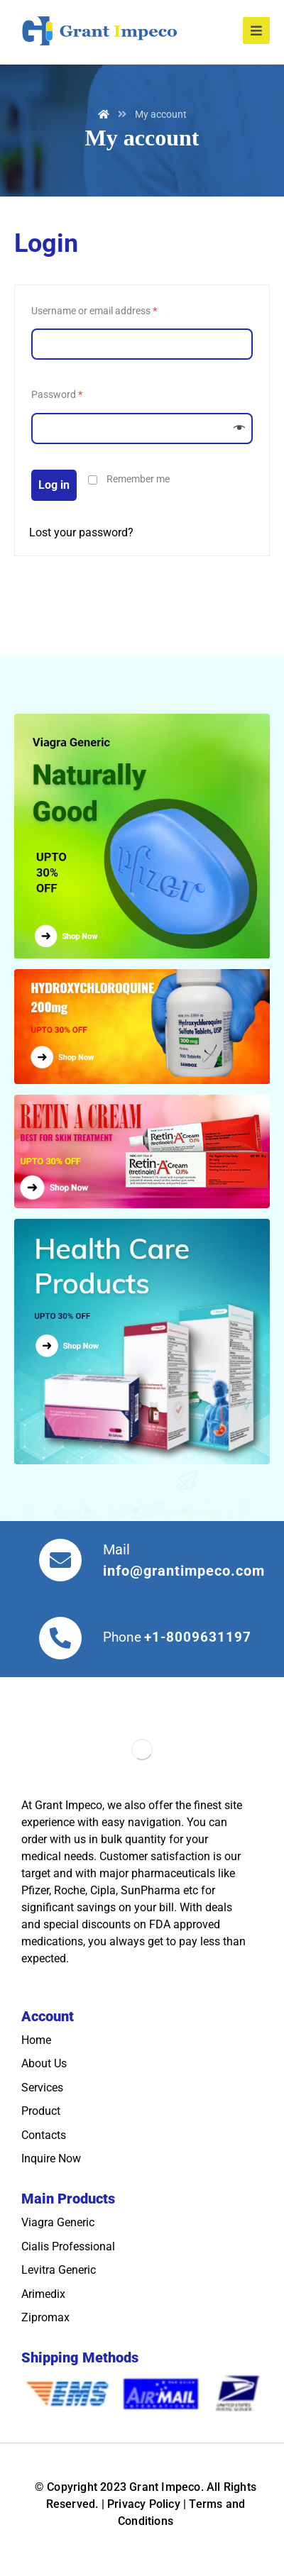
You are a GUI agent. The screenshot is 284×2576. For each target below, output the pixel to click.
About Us (44, 2063)
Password (56, 395)
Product (40, 2111)
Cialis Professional (68, 2246)
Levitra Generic (58, 2270)
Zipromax (45, 2317)
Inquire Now (51, 2158)
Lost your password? (81, 532)
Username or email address (94, 311)
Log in (54, 485)
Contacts (43, 2135)
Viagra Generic (57, 2222)
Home (36, 2040)
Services (42, 2087)
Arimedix (43, 2294)
